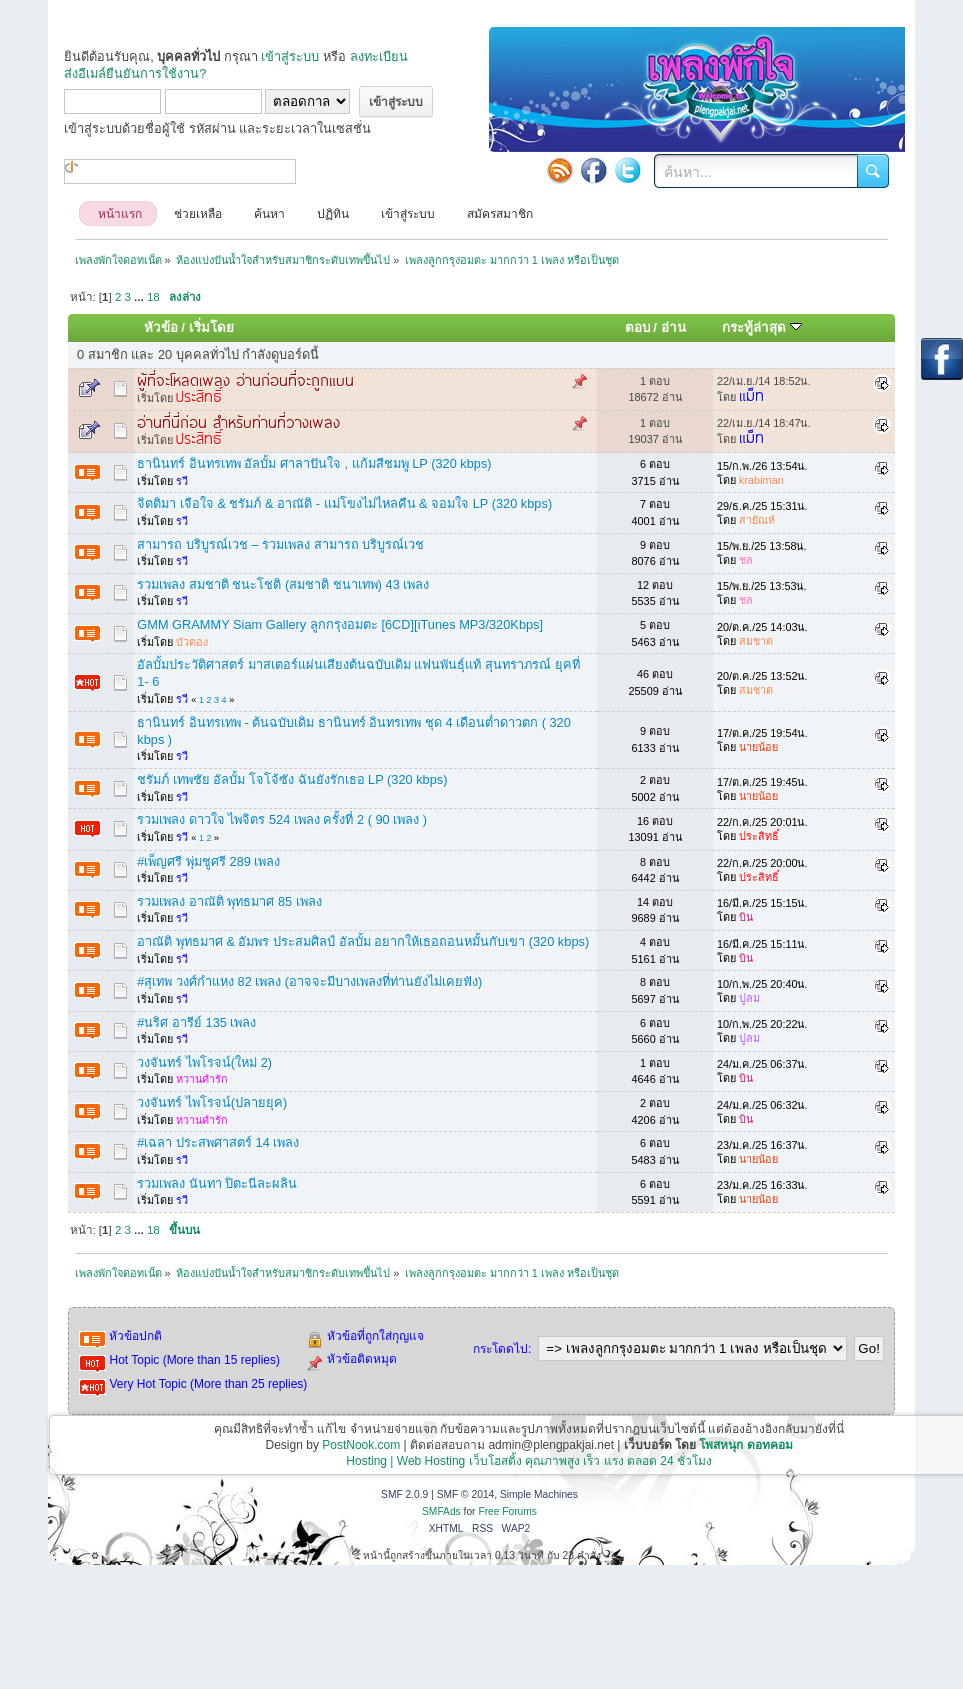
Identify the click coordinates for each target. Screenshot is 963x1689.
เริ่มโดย (211, 327)
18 (153, 297)
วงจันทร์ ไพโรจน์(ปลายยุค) (212, 1102)
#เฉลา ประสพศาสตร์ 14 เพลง (218, 1142)
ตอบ (637, 327)
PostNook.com (361, 1445)
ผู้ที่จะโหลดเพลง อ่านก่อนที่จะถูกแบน (245, 379)
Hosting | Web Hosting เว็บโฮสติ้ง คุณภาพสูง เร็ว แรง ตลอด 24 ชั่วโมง (529, 1461)
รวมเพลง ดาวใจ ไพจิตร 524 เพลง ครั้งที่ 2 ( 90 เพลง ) (282, 819)
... (140, 297)
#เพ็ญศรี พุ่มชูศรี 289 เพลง (208, 861)
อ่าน (673, 327)
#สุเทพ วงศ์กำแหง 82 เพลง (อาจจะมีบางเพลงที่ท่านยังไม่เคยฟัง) (309, 981)
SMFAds (441, 1511)
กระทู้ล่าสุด (762, 327)
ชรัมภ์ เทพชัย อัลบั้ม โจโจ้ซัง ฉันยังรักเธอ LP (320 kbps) (292, 779)
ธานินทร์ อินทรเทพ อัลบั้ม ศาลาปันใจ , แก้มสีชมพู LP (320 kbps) (314, 463)
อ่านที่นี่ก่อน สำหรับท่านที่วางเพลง (238, 421)
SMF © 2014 (466, 1494)
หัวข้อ (161, 327)
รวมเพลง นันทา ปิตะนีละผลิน (217, 1183)
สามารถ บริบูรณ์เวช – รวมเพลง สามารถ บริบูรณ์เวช (280, 544)
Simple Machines (539, 1494)
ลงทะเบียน (379, 56)
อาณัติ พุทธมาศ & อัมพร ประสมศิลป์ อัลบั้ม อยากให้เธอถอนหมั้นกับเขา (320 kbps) (363, 941)
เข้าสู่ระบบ (290, 56)
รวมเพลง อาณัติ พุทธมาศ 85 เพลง (229, 901)
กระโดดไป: (502, 1349)
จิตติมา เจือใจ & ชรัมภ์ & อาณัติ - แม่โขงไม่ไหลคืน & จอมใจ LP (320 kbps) (344, 503)
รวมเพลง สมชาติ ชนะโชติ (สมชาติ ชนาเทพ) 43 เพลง (283, 584)
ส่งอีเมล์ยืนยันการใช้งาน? (135, 73)
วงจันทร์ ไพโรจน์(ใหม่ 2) (204, 1062)
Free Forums (507, 1511)
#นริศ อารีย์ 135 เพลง (196, 1022)
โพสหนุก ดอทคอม (745, 1445)
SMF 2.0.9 (404, 1494)
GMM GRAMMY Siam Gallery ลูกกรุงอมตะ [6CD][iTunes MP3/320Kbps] (340, 624)
